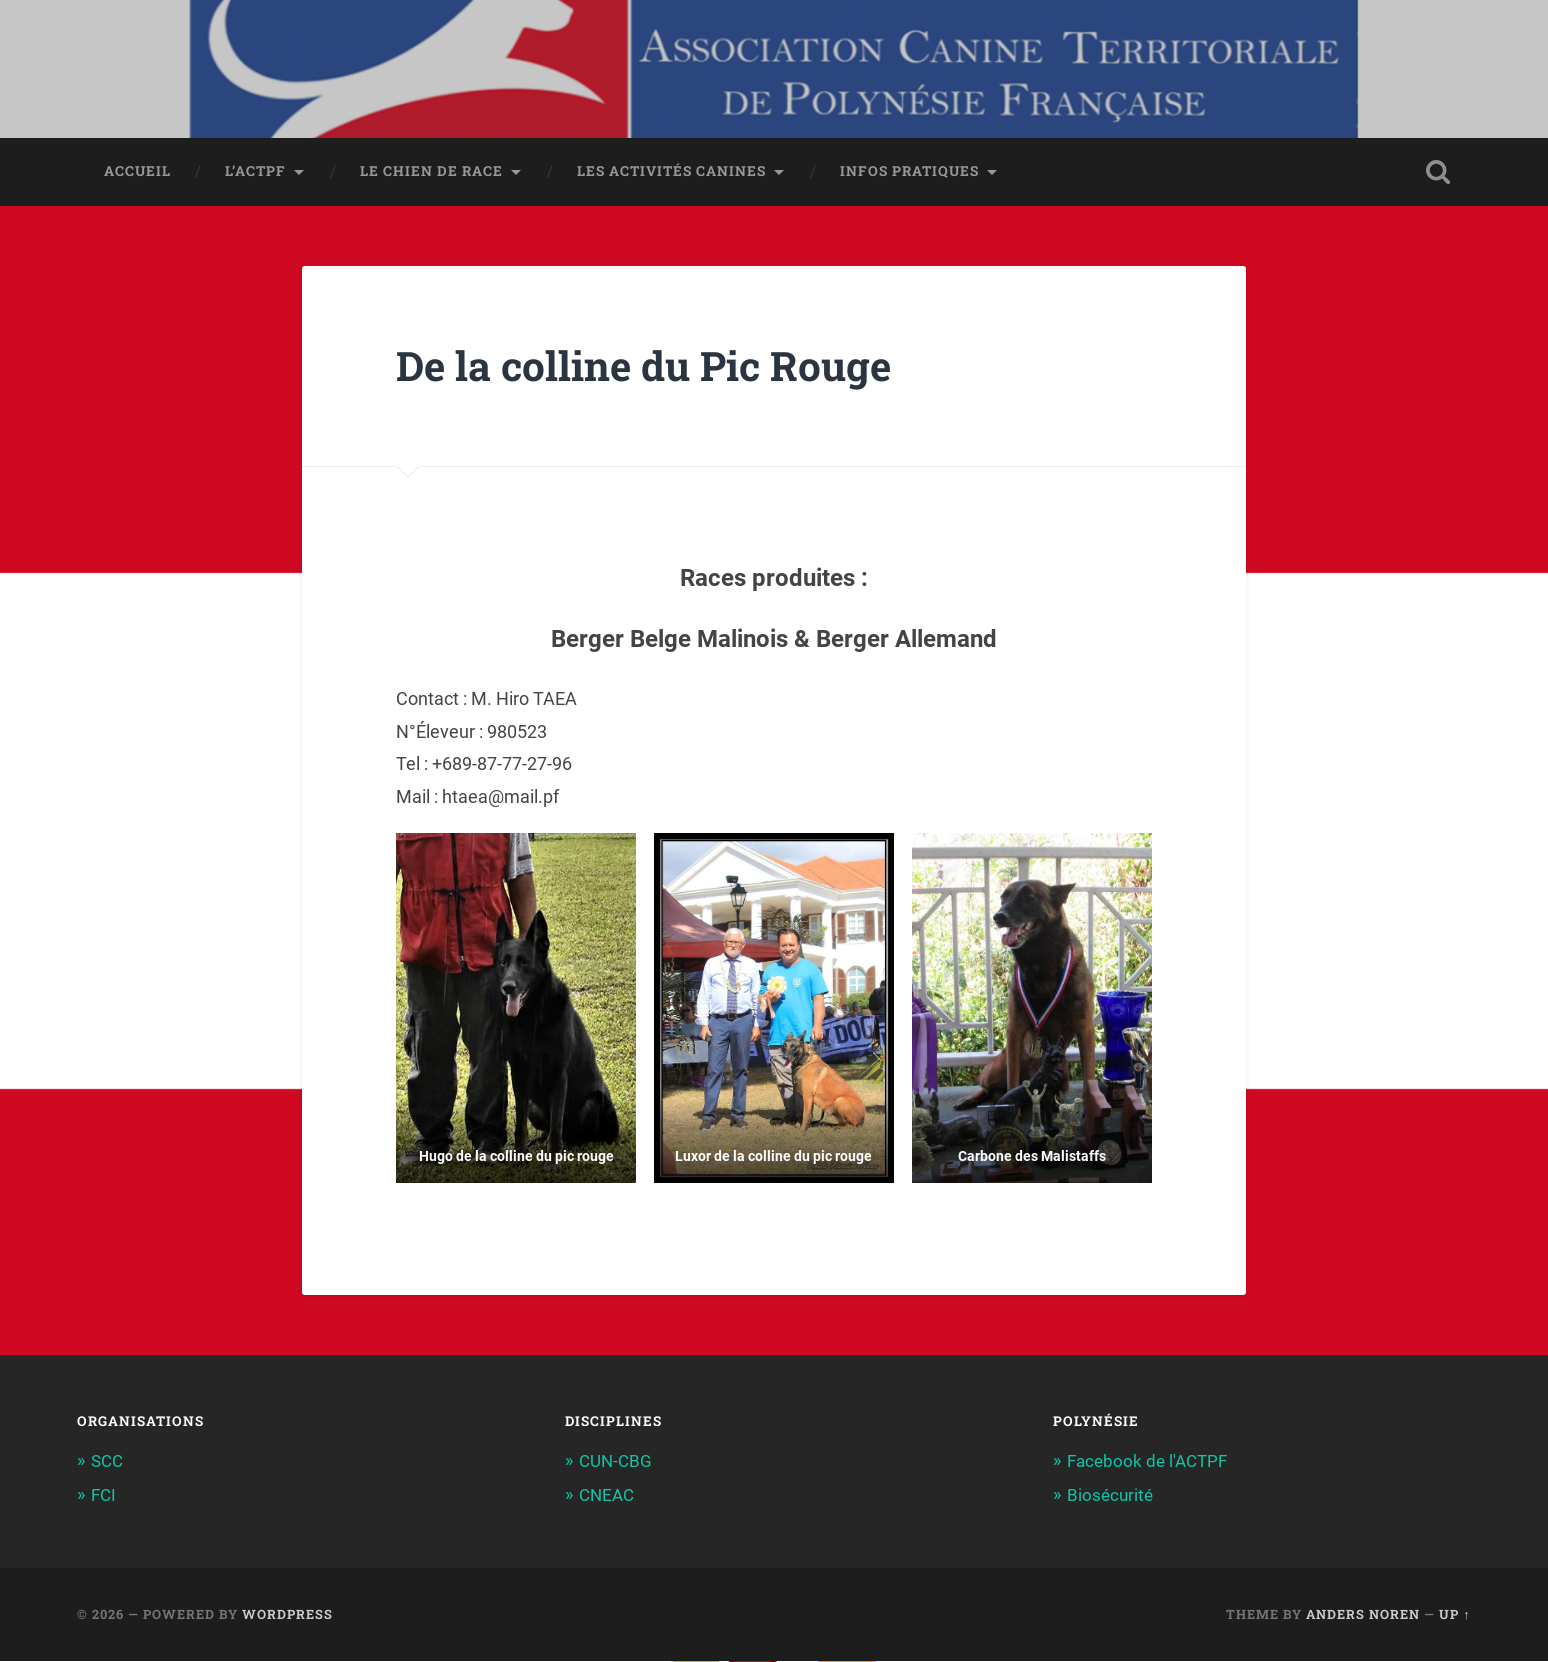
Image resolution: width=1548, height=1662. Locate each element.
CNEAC (606, 1497)
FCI (103, 1497)
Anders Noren (1363, 1615)
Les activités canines (671, 173)
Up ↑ (1454, 1615)
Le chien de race (431, 173)
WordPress (287, 1615)
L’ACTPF (255, 173)
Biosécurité (1110, 1497)
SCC (107, 1463)
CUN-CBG (615, 1463)
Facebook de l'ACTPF (1147, 1463)
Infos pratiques (909, 173)
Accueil (137, 173)
